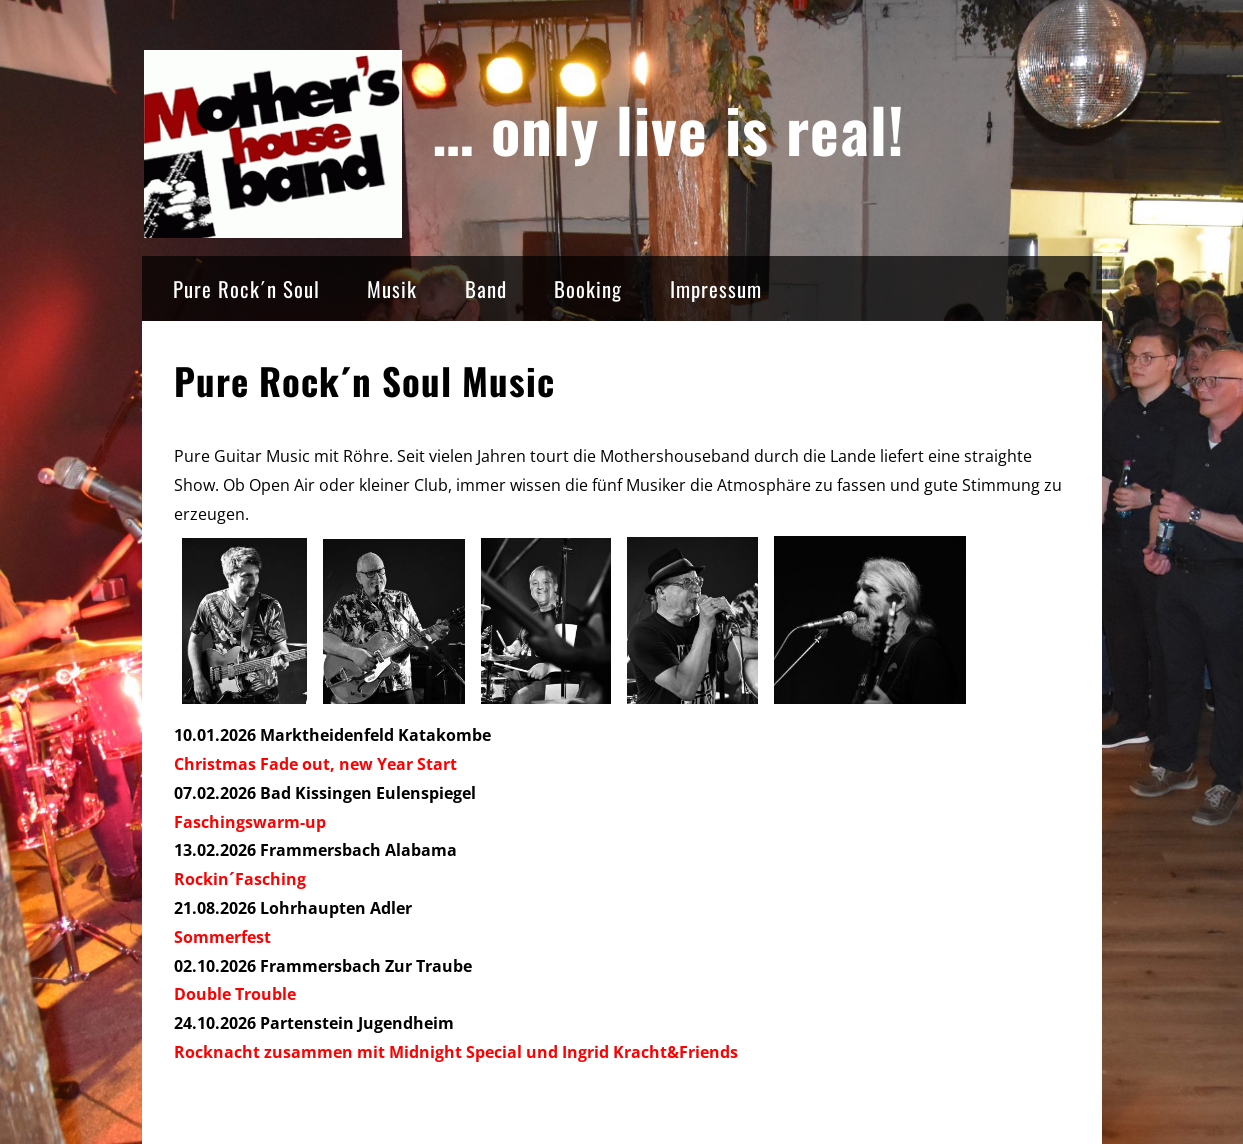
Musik (392, 288)
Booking (588, 288)
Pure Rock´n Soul (246, 288)
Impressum (716, 288)
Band (486, 288)
